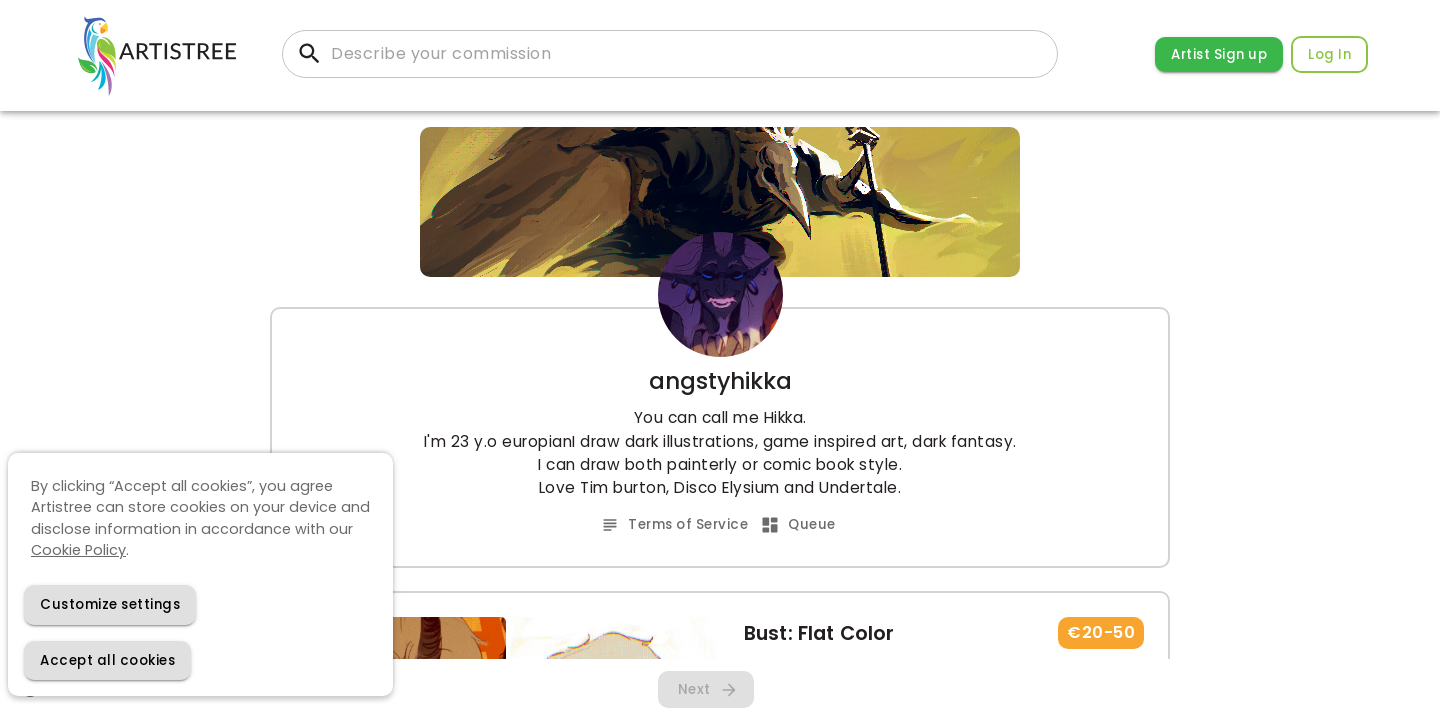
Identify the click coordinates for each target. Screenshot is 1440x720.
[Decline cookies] (110, 604)
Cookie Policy (78, 550)
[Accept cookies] (107, 660)
